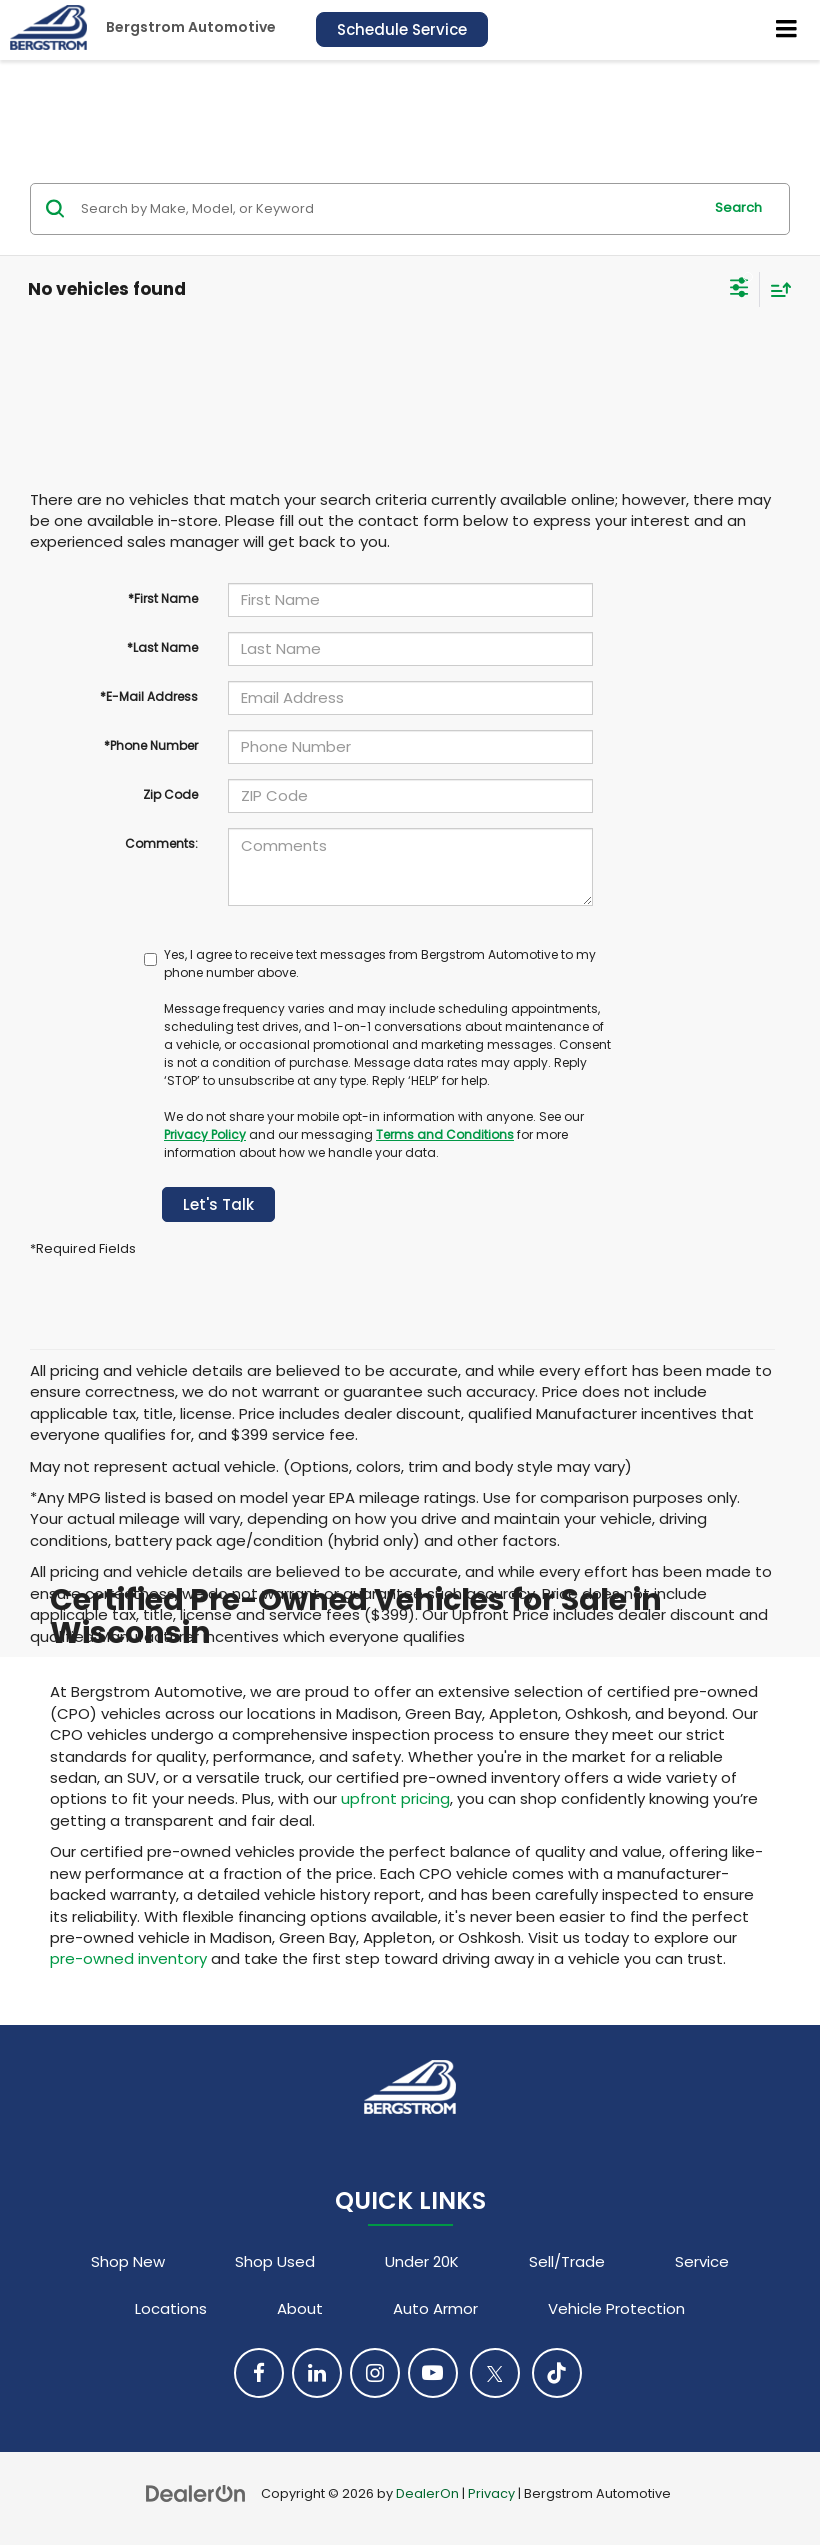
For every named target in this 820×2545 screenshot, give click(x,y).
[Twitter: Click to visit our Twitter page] (495, 2373)
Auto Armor (435, 2308)
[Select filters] (739, 290)
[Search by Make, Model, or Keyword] (388, 209)
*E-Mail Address (149, 696)
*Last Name (162, 647)
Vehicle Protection (616, 2308)
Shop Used (275, 2261)
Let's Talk (218, 1204)
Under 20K (422, 2261)
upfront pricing (395, 1798)
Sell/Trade (567, 2261)
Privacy (491, 2493)
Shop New (128, 2261)
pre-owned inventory (128, 1958)
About (300, 2308)
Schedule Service (402, 29)
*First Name (163, 598)
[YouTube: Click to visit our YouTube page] (433, 2373)
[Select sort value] (776, 289)
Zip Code (170, 794)
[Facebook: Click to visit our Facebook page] (259, 2373)
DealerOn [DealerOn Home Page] (427, 2493)
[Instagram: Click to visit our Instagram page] (375, 2373)
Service (702, 2261)
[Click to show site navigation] (787, 30)
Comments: (161, 843)
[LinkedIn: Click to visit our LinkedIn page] (317, 2373)
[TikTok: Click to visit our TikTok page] (557, 2373)
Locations (171, 2308)
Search (738, 207)
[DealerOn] (196, 2492)
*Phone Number (151, 745)
